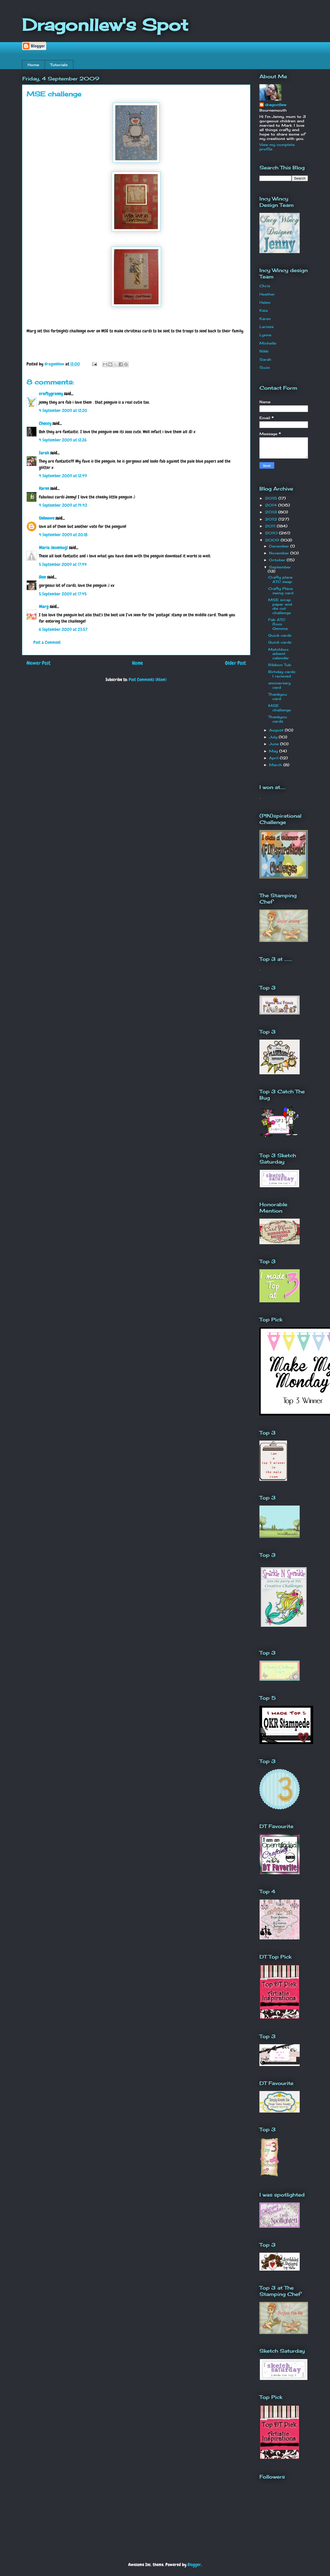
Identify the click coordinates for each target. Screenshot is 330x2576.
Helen (264, 302)
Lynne (265, 335)
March (276, 765)
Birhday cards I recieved (281, 673)
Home (33, 65)
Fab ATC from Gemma (278, 623)
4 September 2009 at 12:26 (63, 440)
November (279, 553)
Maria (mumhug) (53, 548)
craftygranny (51, 394)
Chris (264, 286)
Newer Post (38, 663)
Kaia (263, 310)
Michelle (267, 343)
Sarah (44, 453)
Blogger (194, 2564)
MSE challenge (279, 707)
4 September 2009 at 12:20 (63, 410)
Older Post (235, 663)
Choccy (45, 423)
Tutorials (59, 65)
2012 (271, 519)
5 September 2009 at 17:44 (63, 564)
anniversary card (279, 685)
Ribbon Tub (279, 665)
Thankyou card (277, 696)
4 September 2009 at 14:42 (63, 505)
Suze (264, 367)
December (279, 546)
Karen (44, 488)
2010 (272, 533)
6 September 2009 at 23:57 (63, 629)
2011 (271, 526)
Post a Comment (47, 642)
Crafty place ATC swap (280, 579)
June (274, 744)
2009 (273, 540)
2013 (271, 512)
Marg (44, 606)
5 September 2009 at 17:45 (63, 594)
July (274, 737)
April (274, 758)
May (274, 751)
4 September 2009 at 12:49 (63, 476)
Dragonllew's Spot (105, 25)
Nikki (264, 351)
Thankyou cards (277, 719)
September (280, 567)
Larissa (266, 326)
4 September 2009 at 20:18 (63, 535)
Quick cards (279, 635)
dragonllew (275, 104)
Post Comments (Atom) (148, 679)
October (278, 560)
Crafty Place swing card (280, 590)
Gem (42, 577)
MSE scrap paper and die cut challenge (280, 606)
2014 (271, 505)
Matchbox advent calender (278, 653)
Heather (267, 294)
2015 (271, 498)
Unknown (46, 518)
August (277, 730)
